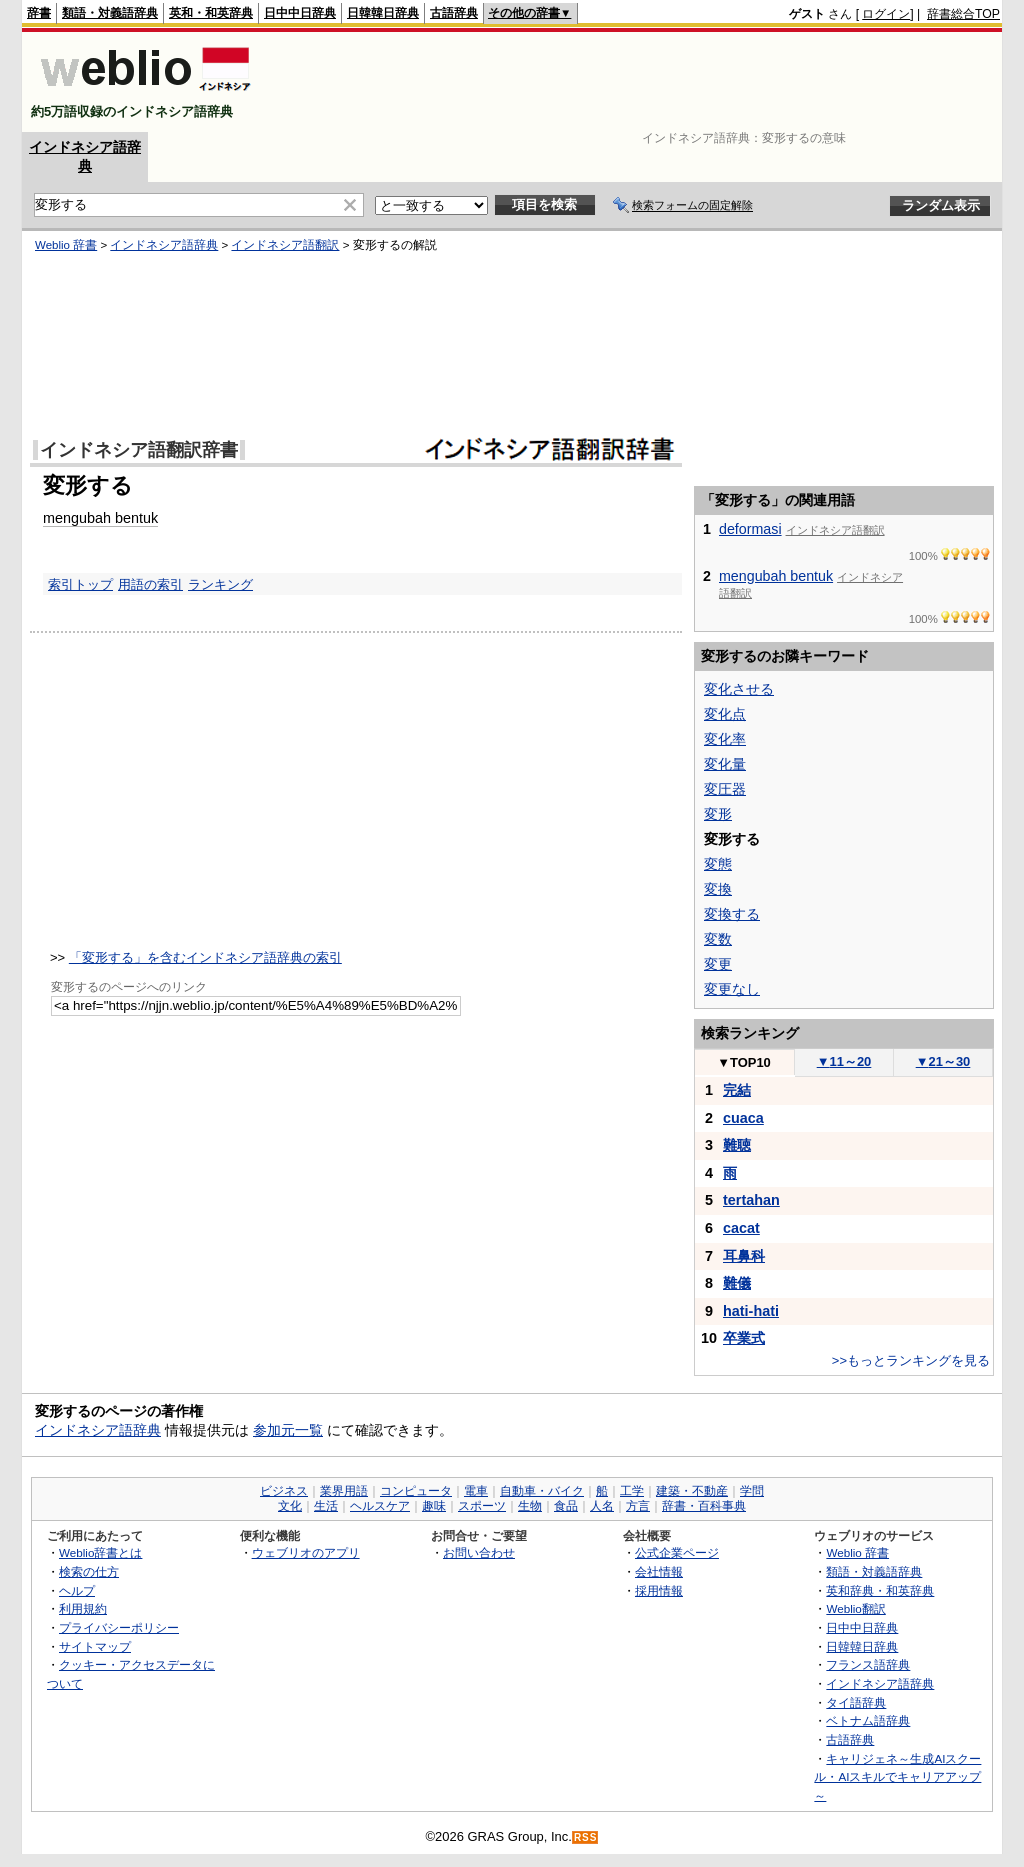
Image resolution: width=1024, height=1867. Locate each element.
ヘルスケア (380, 1506)
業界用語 (344, 1491)
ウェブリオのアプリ (306, 1552)
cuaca (743, 1118)
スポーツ (482, 1506)
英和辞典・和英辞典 (880, 1590)
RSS (586, 1837)
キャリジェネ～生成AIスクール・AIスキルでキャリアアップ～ (897, 1777)
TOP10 (744, 1062)
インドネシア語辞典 (164, 245)
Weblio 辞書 (66, 245)
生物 (530, 1506)
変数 (718, 939)
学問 (752, 1491)
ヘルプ (77, 1590)
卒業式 (744, 1338)
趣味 (434, 1506)
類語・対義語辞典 (110, 13)
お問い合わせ (479, 1552)
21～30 (943, 1061)
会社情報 (659, 1571)
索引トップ (80, 584)
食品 (566, 1506)
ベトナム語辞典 (868, 1720)
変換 (718, 889)
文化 (290, 1506)
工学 (632, 1491)
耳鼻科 (744, 1256)
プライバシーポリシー (119, 1627)
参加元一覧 (288, 1430)
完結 (737, 1090)
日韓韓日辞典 (383, 13)
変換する (732, 914)
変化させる (739, 689)
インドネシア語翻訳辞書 (139, 450)
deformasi (750, 529)
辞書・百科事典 (704, 1506)
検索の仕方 (89, 1571)
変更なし (732, 989)
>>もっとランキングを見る (911, 1360)
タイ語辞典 (856, 1702)
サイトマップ (95, 1646)
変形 (718, 814)
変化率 (725, 739)
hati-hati (751, 1311)
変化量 (725, 764)
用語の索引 (150, 584)
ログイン (886, 14)
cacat (741, 1228)
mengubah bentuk (100, 518)
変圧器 (725, 789)
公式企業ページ (677, 1552)
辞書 (39, 13)
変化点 (725, 714)
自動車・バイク (542, 1491)
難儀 (737, 1283)
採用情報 (659, 1590)
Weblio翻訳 (855, 1608)
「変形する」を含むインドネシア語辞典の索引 (205, 957)
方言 (638, 1506)
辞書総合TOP (963, 14)
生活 (326, 1506)
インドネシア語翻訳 (285, 245)
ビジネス (284, 1491)
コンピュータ (416, 1491)
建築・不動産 (692, 1491)
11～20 (844, 1061)
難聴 (737, 1145)
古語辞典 (454, 13)
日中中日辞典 (300, 13)
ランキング (220, 584)
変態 (718, 864)
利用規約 (83, 1608)
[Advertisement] (636, 82)
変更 (718, 964)
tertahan (751, 1200)
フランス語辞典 (868, 1664)
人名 (602, 1506)
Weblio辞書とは (100, 1552)
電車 (476, 1491)
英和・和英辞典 (211, 13)
